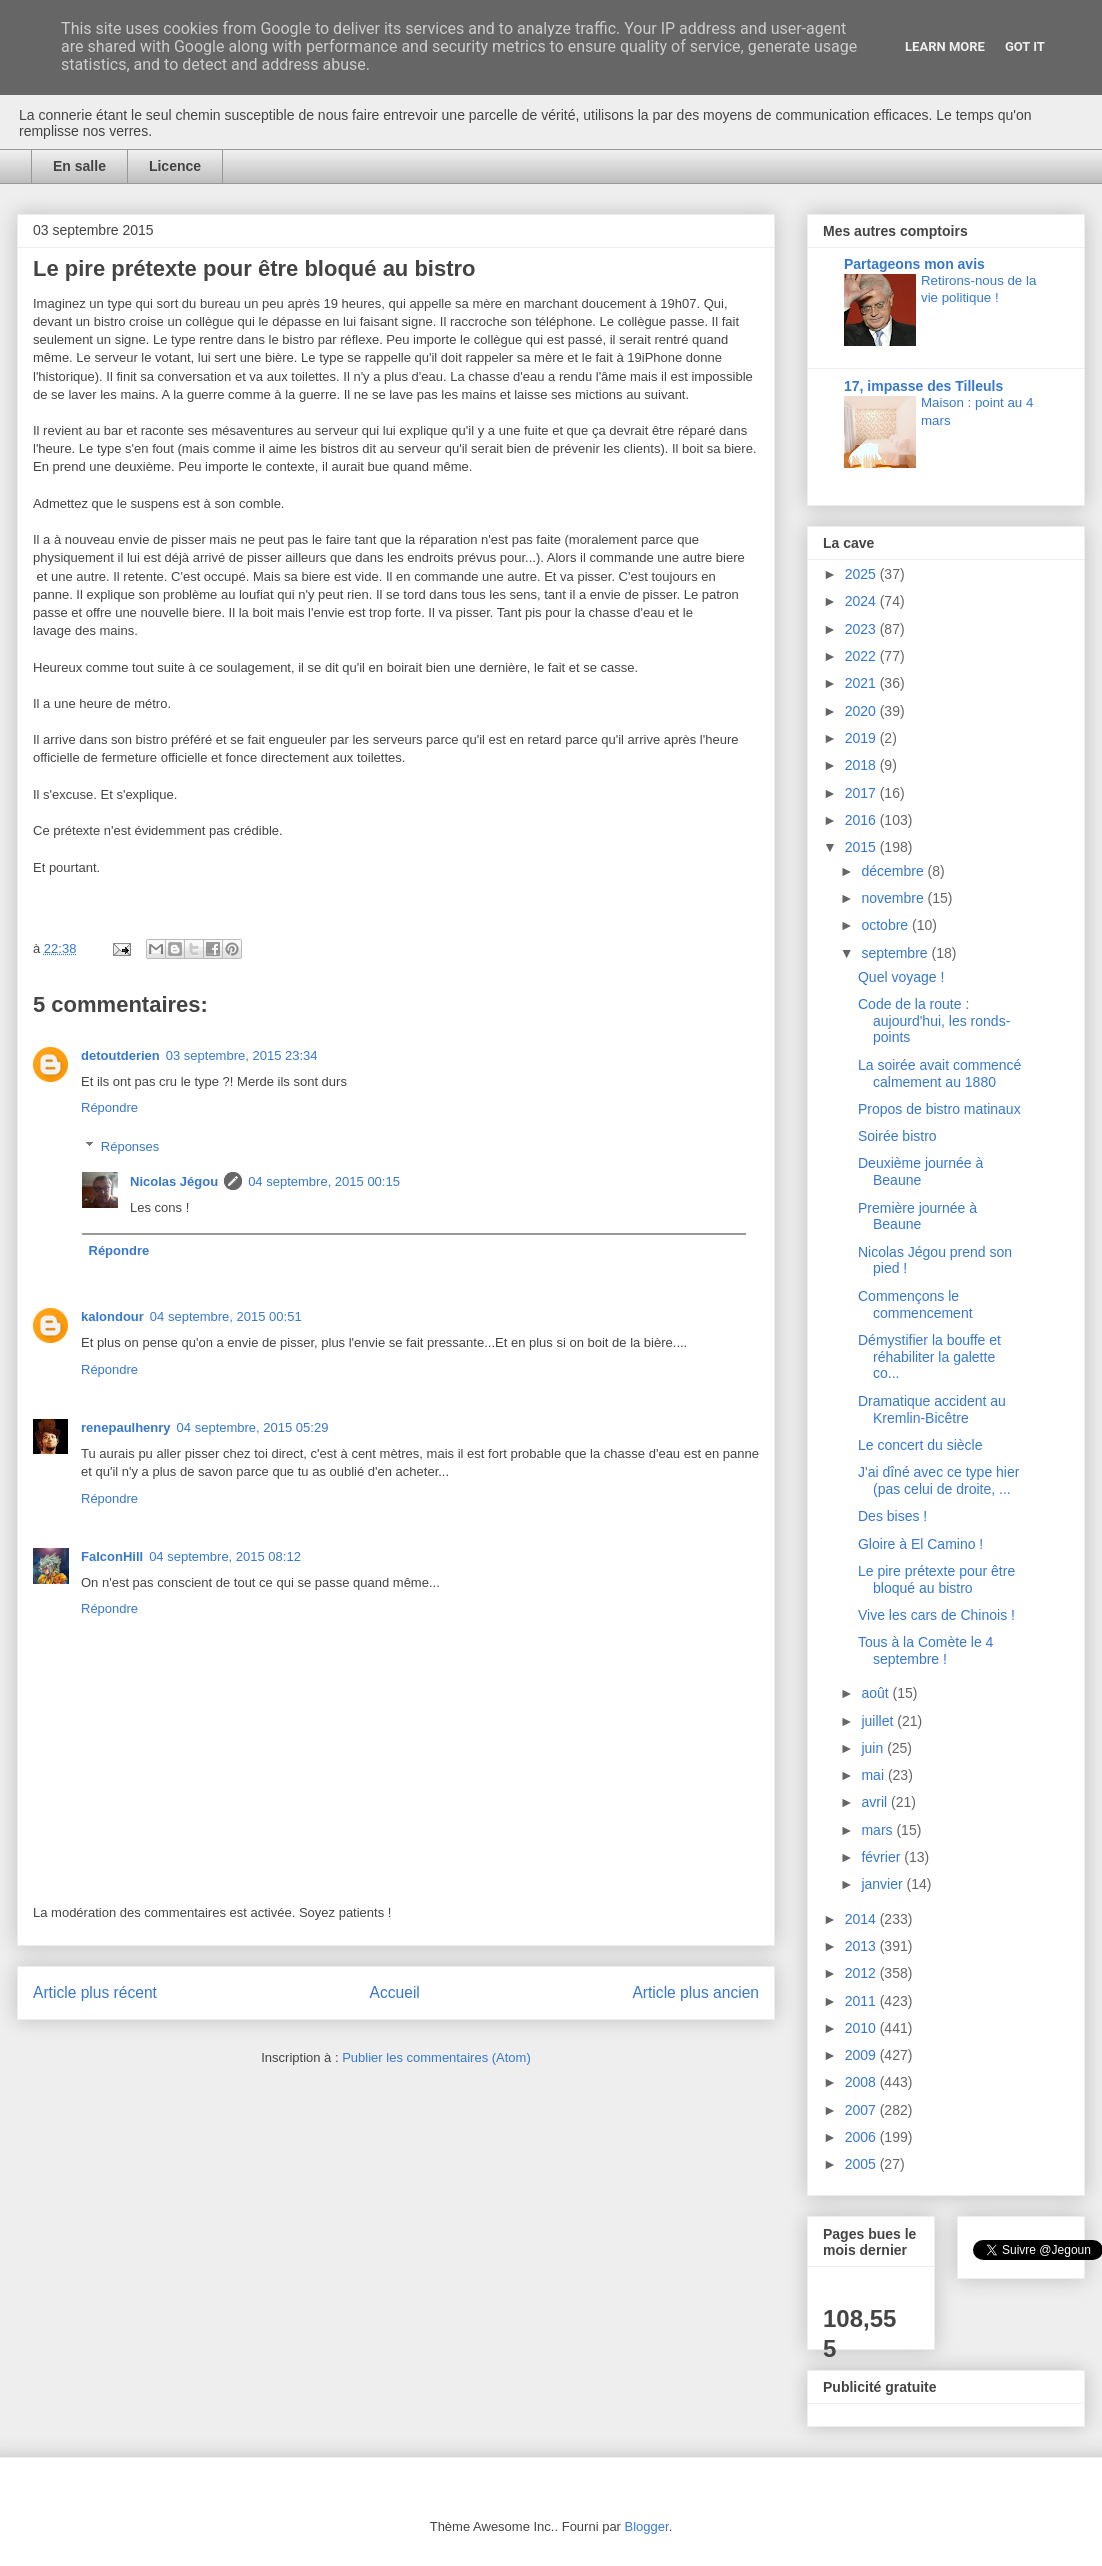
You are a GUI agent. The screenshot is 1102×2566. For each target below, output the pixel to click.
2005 (862, 2164)
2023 (862, 629)
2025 (862, 574)
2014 (862, 1919)
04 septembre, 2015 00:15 (324, 1181)
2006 (862, 2137)
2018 (862, 765)
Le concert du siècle (920, 1445)
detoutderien (120, 1055)
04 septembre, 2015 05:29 (253, 1427)
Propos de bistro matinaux (939, 1109)
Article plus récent (95, 1992)
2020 (862, 711)
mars (878, 1830)
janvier (883, 1884)
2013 (862, 1946)
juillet (879, 1721)
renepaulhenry (126, 1427)
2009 (862, 2055)
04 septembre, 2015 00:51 (226, 1316)
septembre (896, 953)
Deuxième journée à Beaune (920, 1171)
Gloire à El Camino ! (920, 1544)
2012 (862, 1973)
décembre (894, 871)
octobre (886, 925)
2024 (862, 601)
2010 (862, 2028)
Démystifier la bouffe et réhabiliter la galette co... (929, 1357)
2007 (862, 2110)
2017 (862, 793)
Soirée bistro (897, 1136)
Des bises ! (892, 1516)
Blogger (647, 2526)
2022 (862, 656)
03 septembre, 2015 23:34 (242, 1055)
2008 (862, 2082)
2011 (862, 2001)
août (876, 1693)
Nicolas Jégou (174, 1181)
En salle (79, 166)
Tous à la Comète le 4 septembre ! (925, 1650)
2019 (862, 738)
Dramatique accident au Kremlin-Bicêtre (932, 1409)
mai (874, 1775)
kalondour (112, 1316)
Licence (175, 166)
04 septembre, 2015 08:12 (225, 1556)
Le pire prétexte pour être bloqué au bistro (936, 1579)
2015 (862, 847)
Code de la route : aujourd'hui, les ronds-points (934, 1021)
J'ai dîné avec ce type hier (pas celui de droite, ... (938, 1480)
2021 (862, 683)
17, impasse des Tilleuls (923, 386)
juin (874, 1748)
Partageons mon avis (914, 264)
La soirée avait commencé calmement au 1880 (939, 1073)
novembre (894, 898)
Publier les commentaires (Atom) (436, 2057)
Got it (1025, 46)
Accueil (395, 1992)
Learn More (945, 46)
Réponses (130, 1146)
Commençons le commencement (915, 1304)
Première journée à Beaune (917, 1216)
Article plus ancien (695, 1992)
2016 (862, 820)
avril (876, 1802)
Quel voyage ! (901, 977)
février (882, 1857)
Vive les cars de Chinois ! (936, 1615)
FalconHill (112, 1556)
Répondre (109, 1107)
